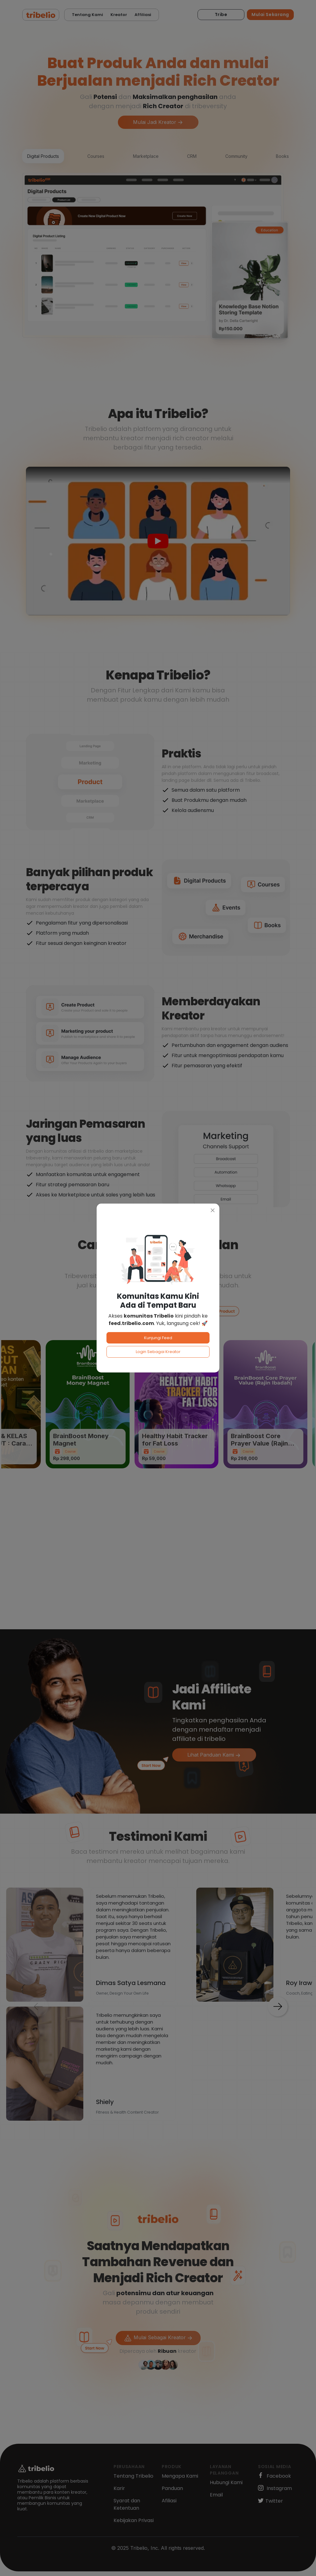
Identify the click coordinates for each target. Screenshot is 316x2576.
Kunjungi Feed (158, 1338)
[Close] (212, 1210)
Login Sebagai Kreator (158, 1352)
